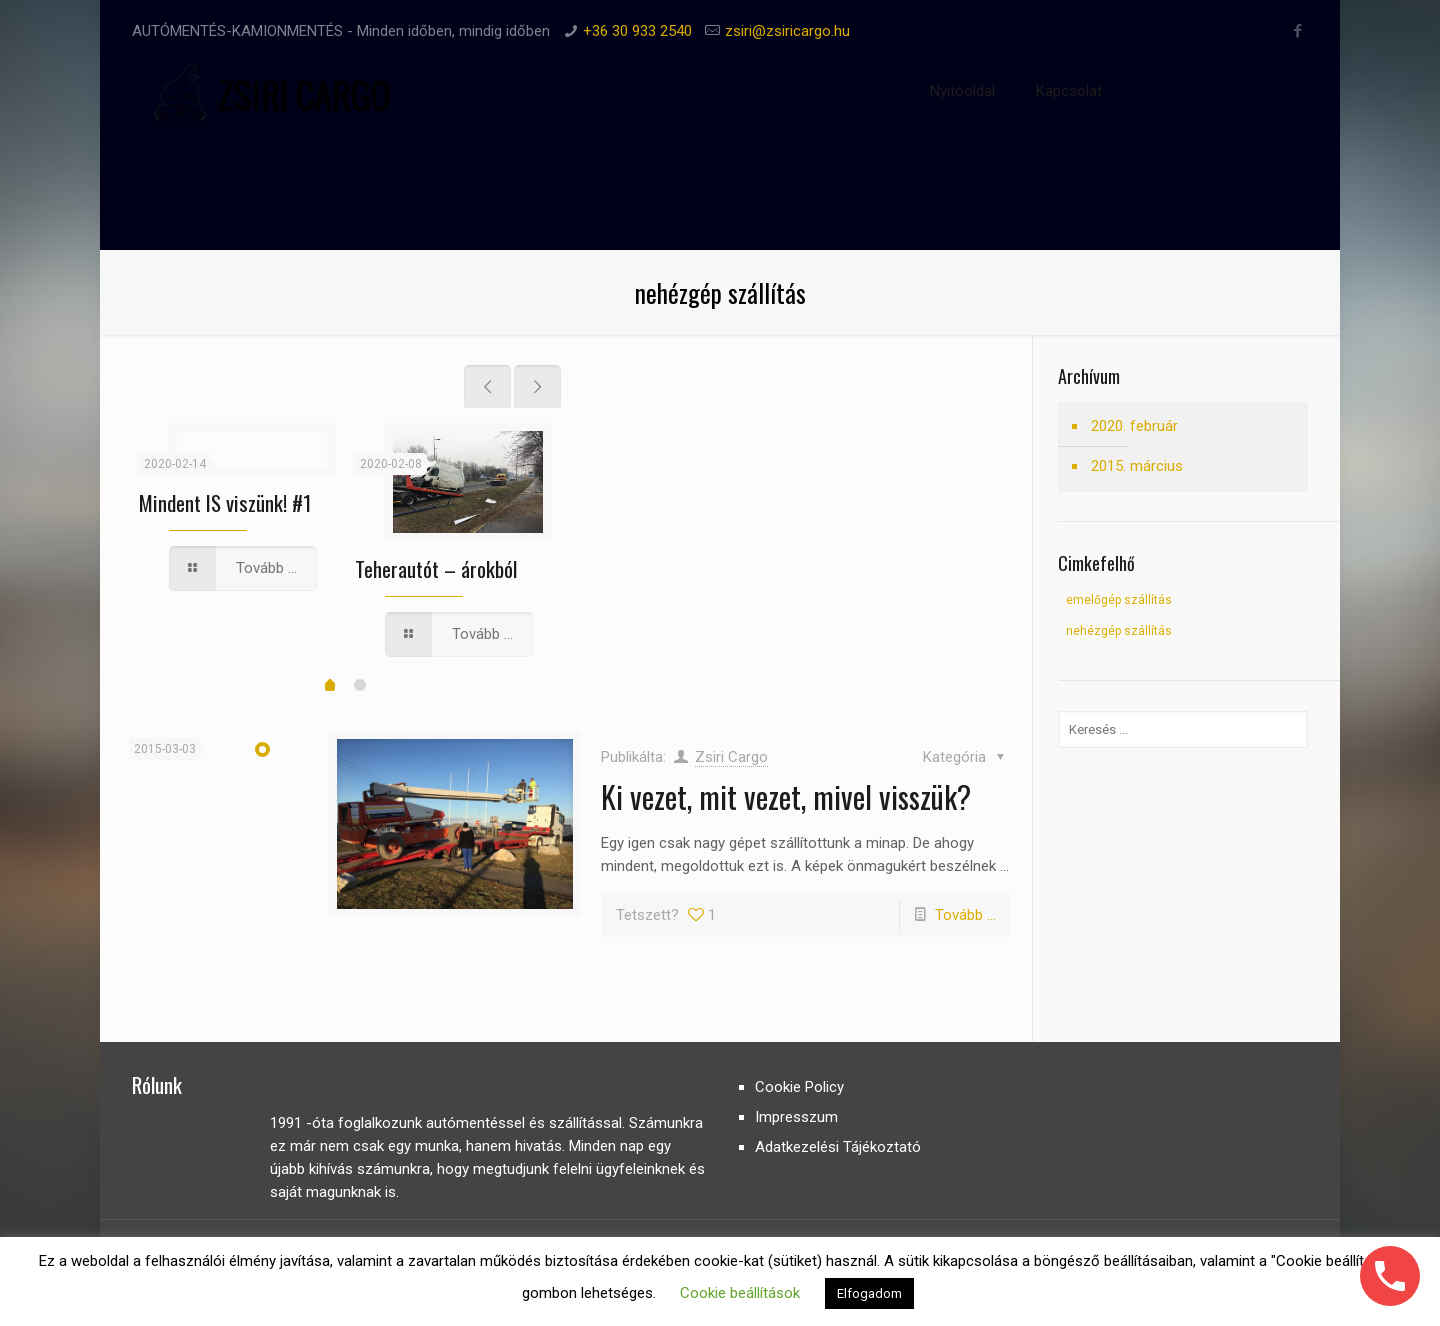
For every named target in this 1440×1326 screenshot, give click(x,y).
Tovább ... (965, 915)
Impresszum (796, 1117)
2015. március (1137, 466)
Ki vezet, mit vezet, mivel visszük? (786, 796)
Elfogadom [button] (869, 1293)
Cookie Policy (799, 1087)
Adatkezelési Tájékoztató (838, 1147)
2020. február (1134, 426)
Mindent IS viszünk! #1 (225, 502)
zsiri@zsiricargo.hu (787, 31)
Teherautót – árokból (436, 568)
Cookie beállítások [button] (740, 1293)
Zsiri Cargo (731, 757)
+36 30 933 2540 (637, 31)
